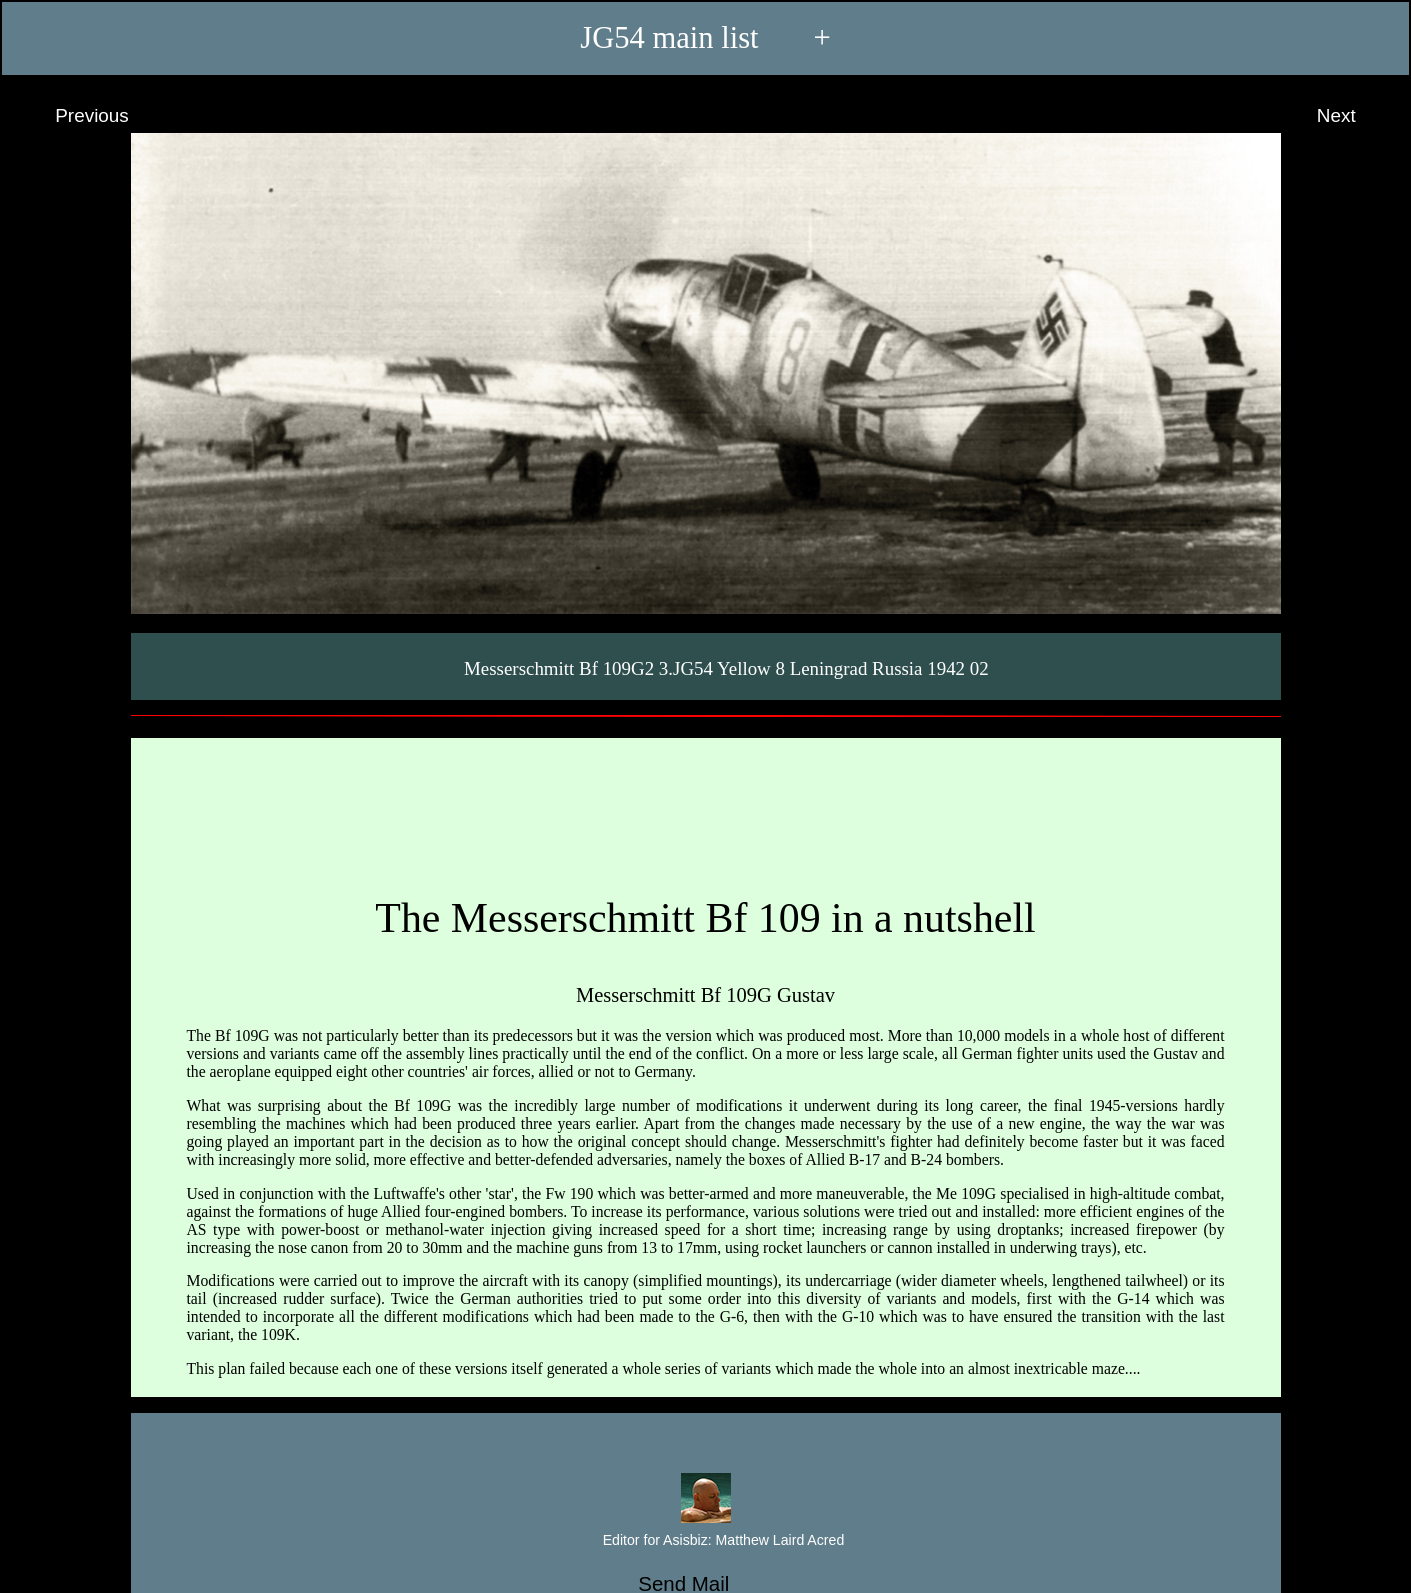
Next (1355, 116)
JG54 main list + (705, 38)
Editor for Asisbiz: (705, 1541)
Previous (73, 116)
